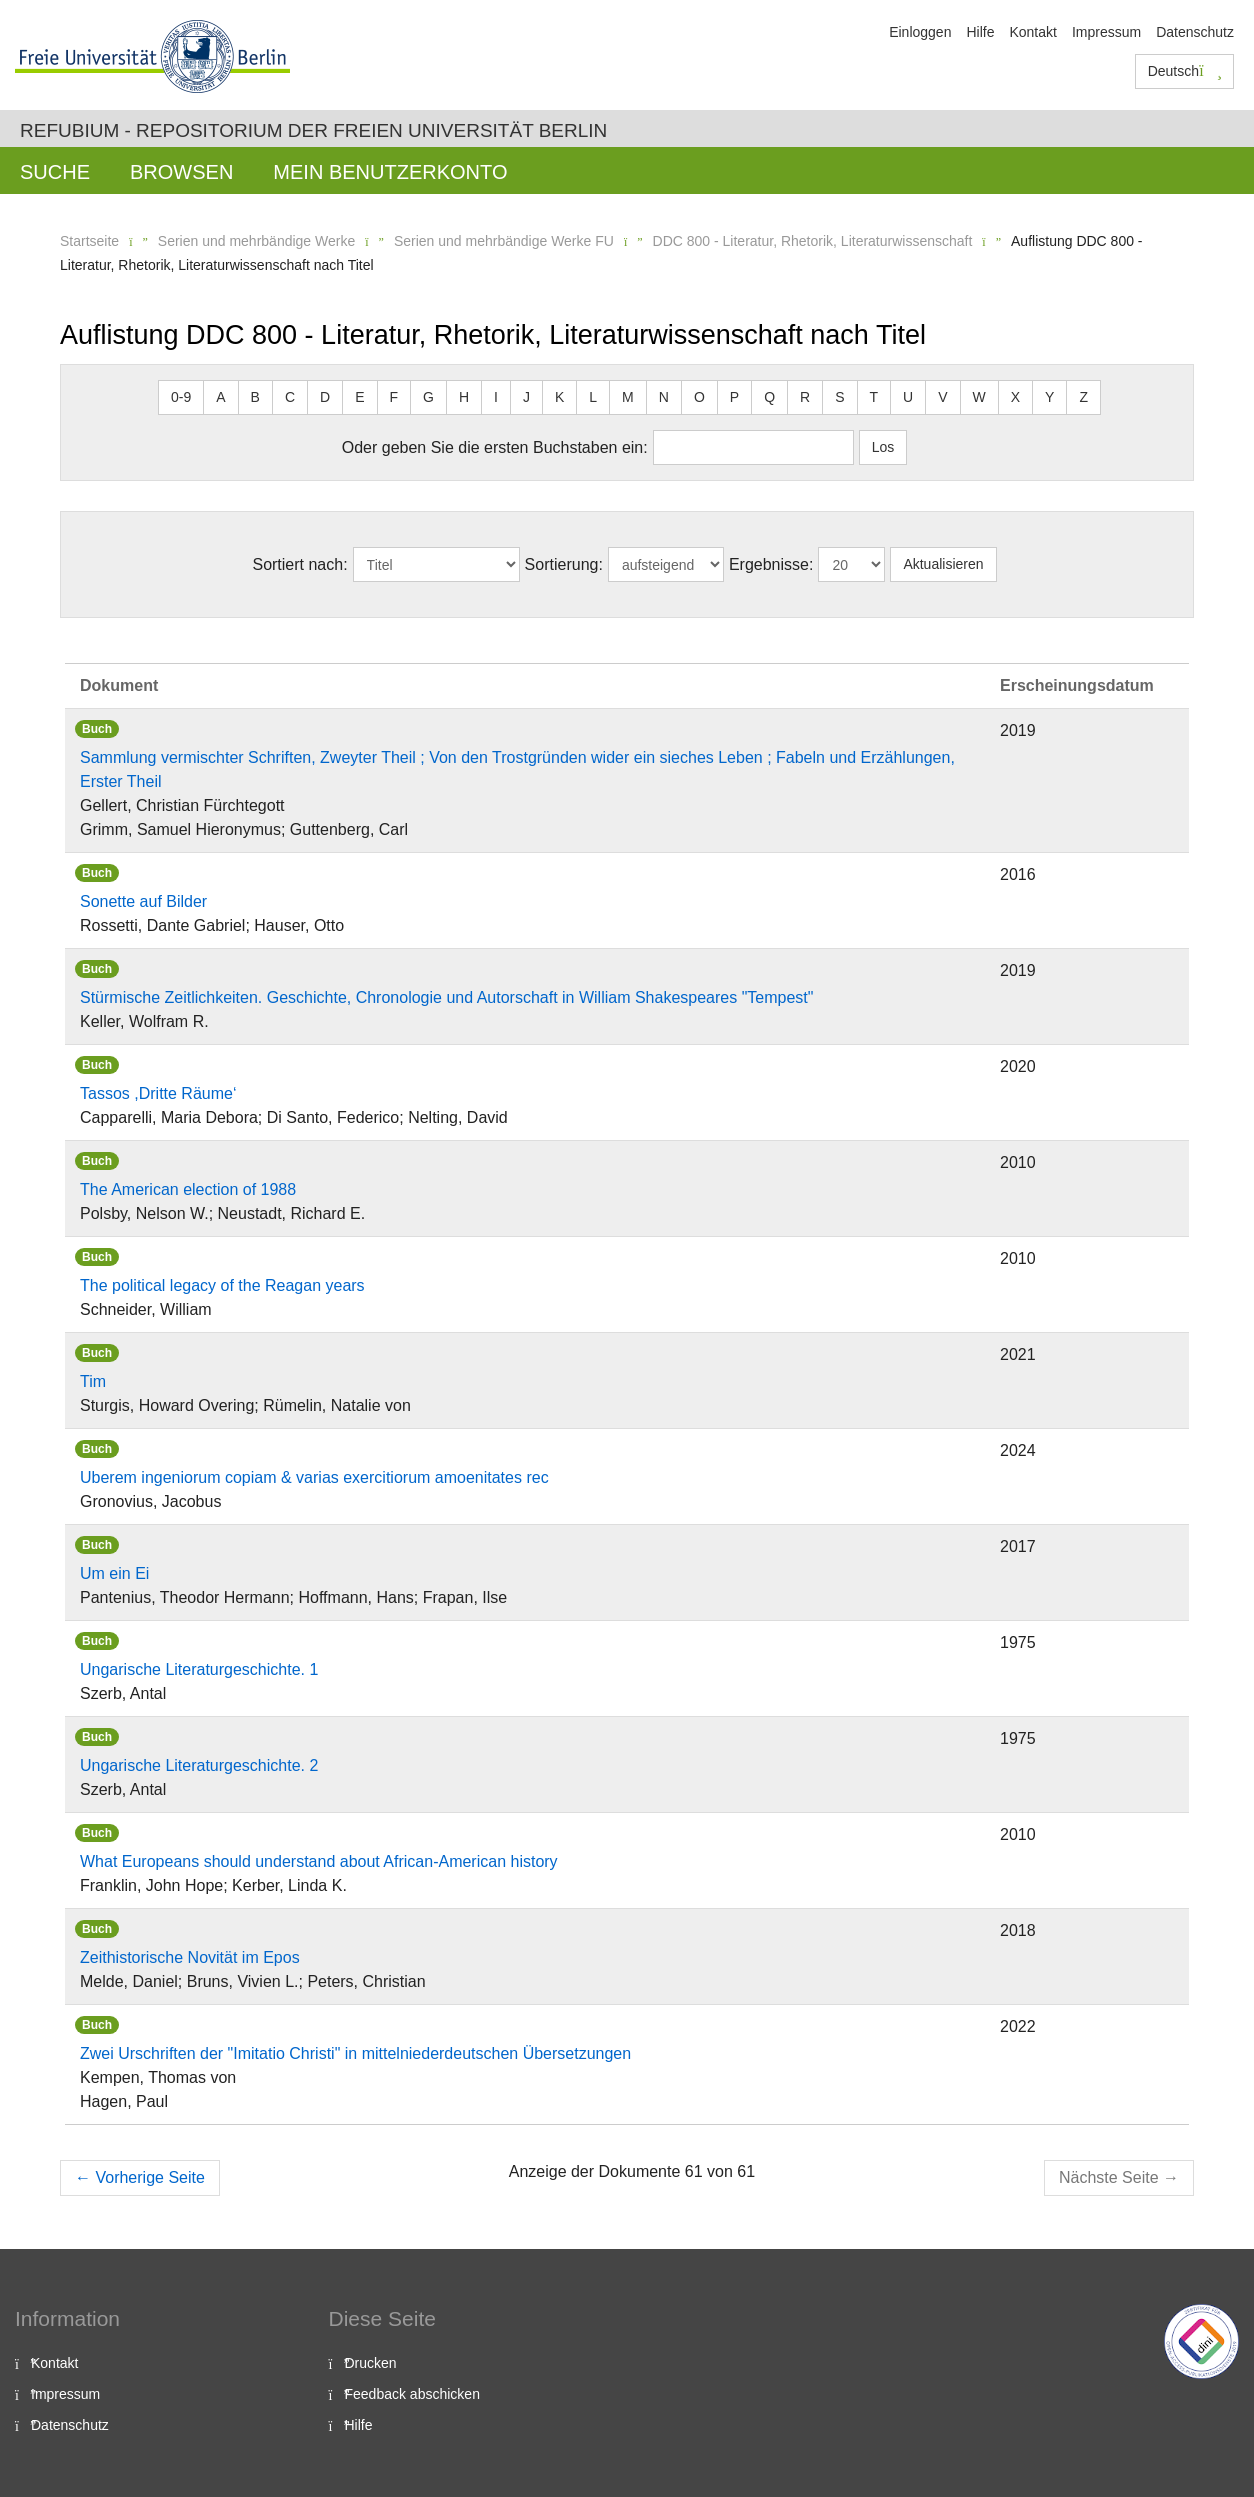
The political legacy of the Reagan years (222, 1285)
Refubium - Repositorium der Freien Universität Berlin (313, 130)
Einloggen (920, 32)
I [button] (496, 397)
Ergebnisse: (771, 564)
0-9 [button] (181, 397)
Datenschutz (1195, 32)
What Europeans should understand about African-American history (319, 1861)
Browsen (181, 172)
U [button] (908, 397)
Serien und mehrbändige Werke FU (504, 241)
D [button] (325, 397)
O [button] (699, 397)
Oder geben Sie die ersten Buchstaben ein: (495, 447)
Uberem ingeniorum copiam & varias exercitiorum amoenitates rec (314, 1477)
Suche (55, 172)
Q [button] (769, 397)
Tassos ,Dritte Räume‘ (158, 1093)
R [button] (805, 397)
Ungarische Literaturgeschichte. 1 (199, 1669)
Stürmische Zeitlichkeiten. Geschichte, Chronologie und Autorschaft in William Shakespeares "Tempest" (446, 997)
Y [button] (1049, 397)
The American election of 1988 (188, 1189)
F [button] (394, 397)
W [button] (979, 397)
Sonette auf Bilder (143, 901)
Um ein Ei (114, 1573)
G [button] (428, 397)
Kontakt (1032, 32)
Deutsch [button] (1185, 71)
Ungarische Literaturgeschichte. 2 (199, 1765)
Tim (93, 1381)
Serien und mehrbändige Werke (256, 241)
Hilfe (980, 32)
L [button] (593, 397)
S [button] (839, 397)
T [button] (874, 397)
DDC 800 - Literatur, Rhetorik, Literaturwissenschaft (813, 241)
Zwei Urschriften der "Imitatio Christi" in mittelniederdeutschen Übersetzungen (355, 2053)
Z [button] (1083, 397)
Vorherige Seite (140, 2177)
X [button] (1015, 397)
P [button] (734, 397)
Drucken (371, 2363)
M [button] (628, 397)
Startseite (89, 241)
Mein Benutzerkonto (390, 172)
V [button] (942, 397)
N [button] (664, 397)
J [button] (526, 397)
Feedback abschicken (412, 2394)
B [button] (255, 397)
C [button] (290, 397)
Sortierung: (564, 564)
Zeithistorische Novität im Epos (190, 1957)
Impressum (1106, 32)
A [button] (220, 397)
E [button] (359, 397)
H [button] (464, 397)
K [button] (559, 397)
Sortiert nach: (299, 564)
